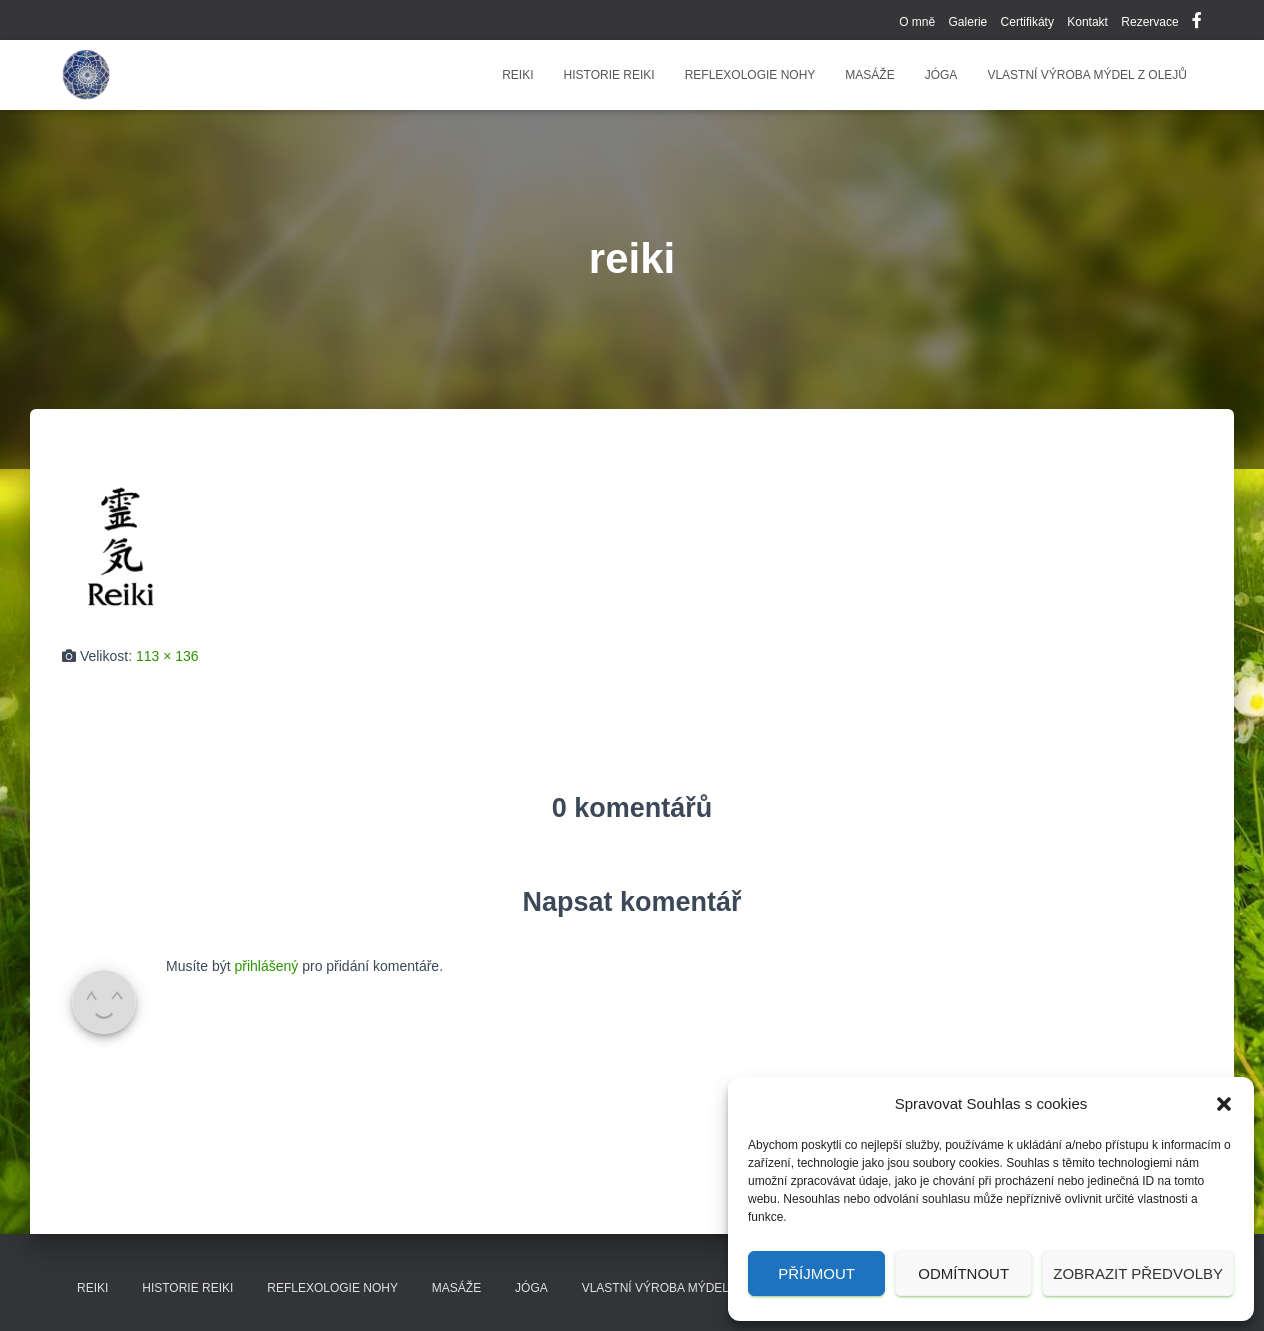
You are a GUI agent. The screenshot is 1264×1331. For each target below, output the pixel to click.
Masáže (869, 75)
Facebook (1197, 23)
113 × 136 (167, 656)
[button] (1224, 1104)
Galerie (968, 22)
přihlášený (266, 966)
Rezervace (1149, 22)
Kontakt (1087, 22)
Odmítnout (963, 1273)
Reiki (517, 75)
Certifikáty (1027, 22)
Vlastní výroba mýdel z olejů (1087, 75)
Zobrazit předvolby (1138, 1273)
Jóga (941, 75)
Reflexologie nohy (750, 75)
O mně (917, 22)
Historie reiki (609, 75)
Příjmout (816, 1273)
